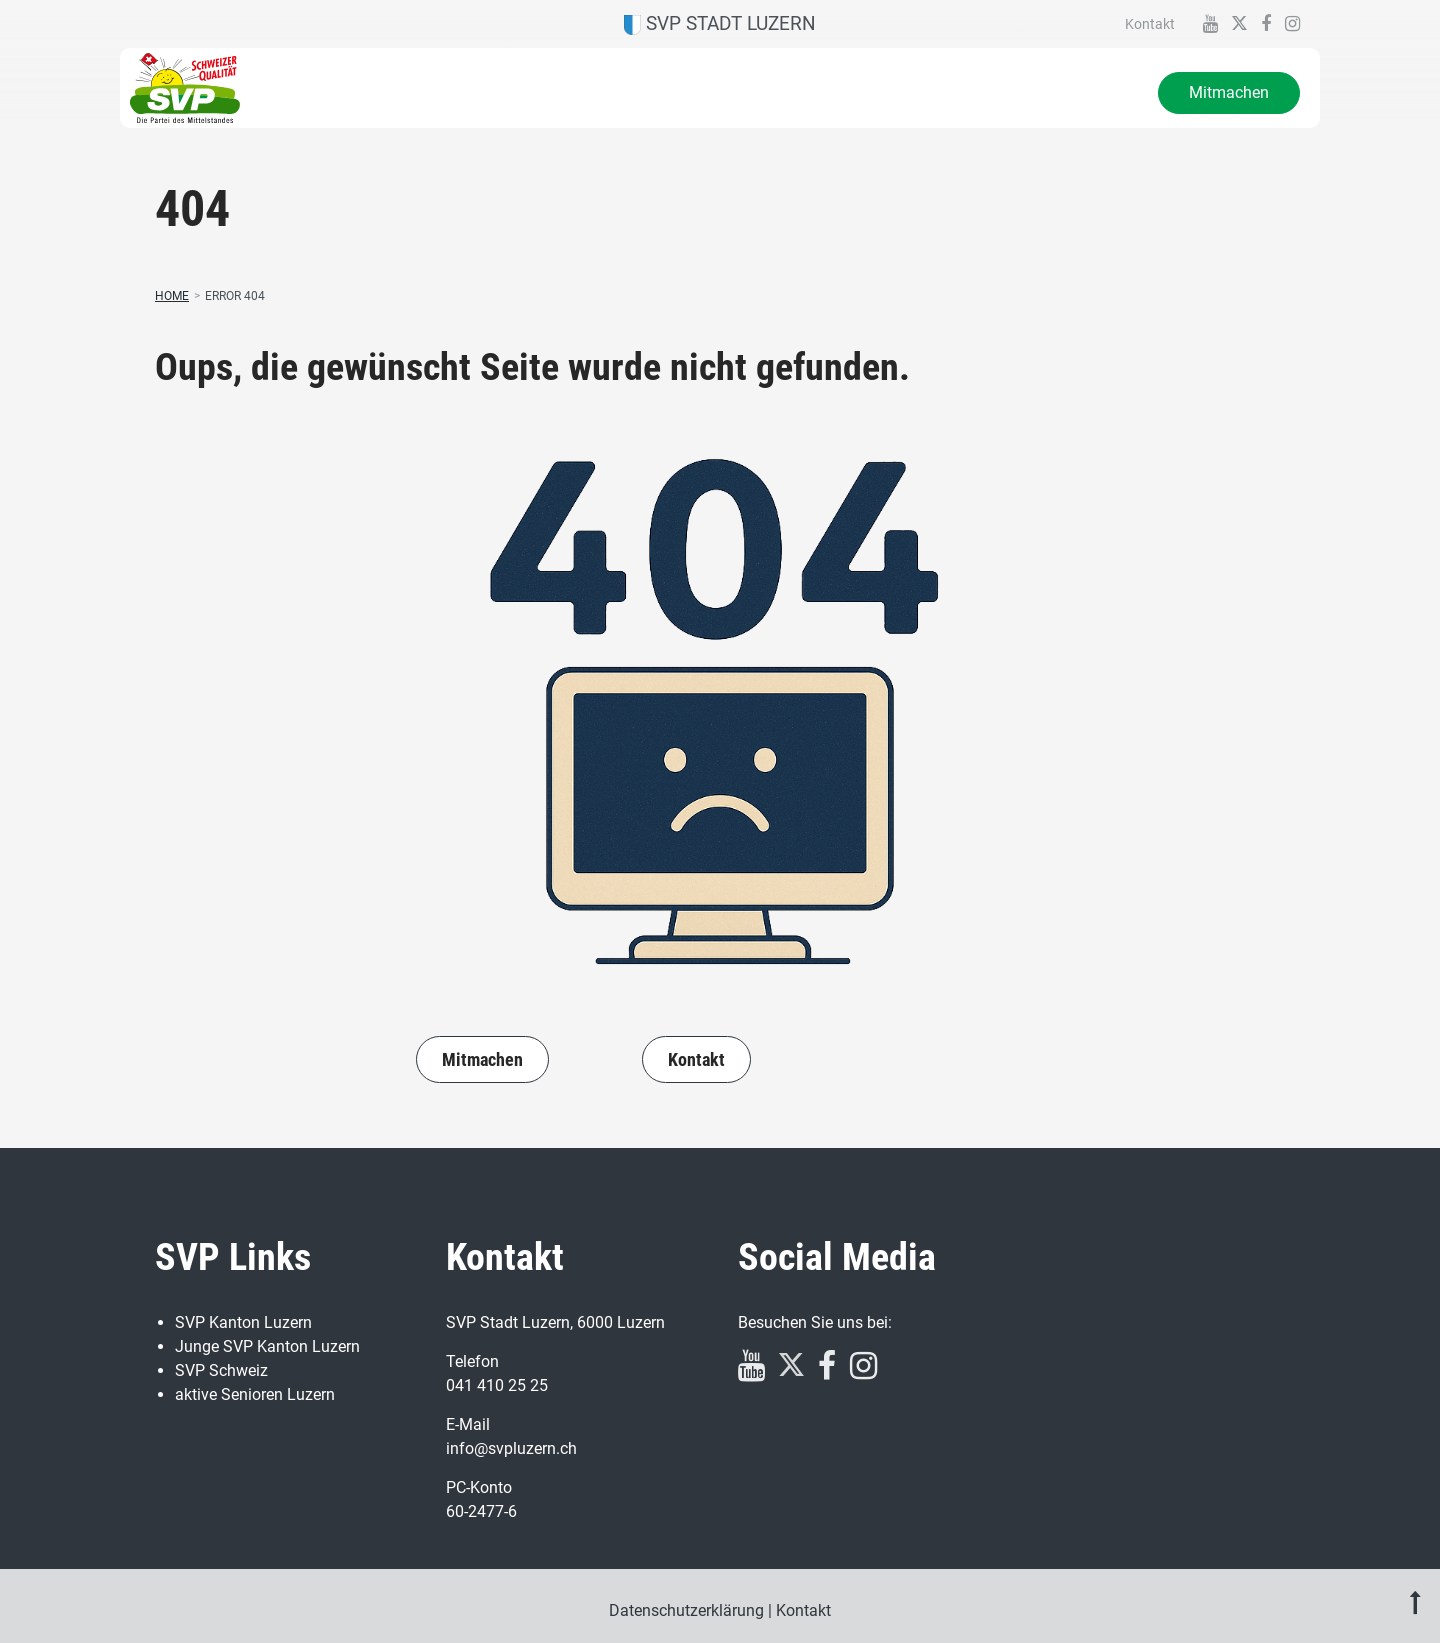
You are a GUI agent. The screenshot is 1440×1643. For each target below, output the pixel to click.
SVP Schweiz (221, 1370)
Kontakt (1150, 24)
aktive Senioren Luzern (255, 1394)
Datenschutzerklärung (686, 1610)
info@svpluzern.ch (511, 1448)
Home (172, 296)
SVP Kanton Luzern (243, 1322)
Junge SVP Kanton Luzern (267, 1346)
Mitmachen (1229, 92)
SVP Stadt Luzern (720, 23)
